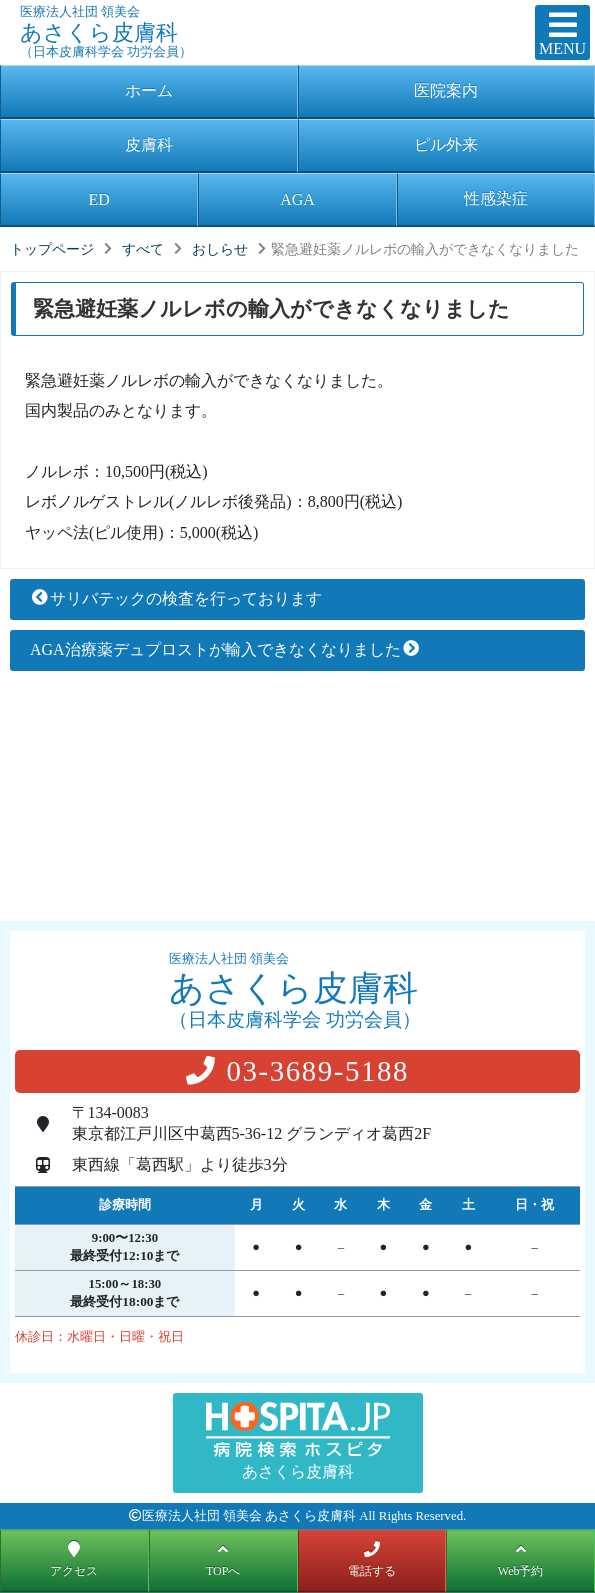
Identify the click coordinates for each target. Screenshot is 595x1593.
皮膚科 (149, 144)
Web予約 (521, 1558)
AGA (297, 199)
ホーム (149, 90)
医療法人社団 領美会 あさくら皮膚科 (249, 1516)
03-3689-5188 (297, 1071)
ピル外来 (446, 144)
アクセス (74, 1558)
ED (99, 199)
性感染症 (496, 198)
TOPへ (223, 1558)
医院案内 (446, 90)
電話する (372, 1558)
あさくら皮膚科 (226, 23)
